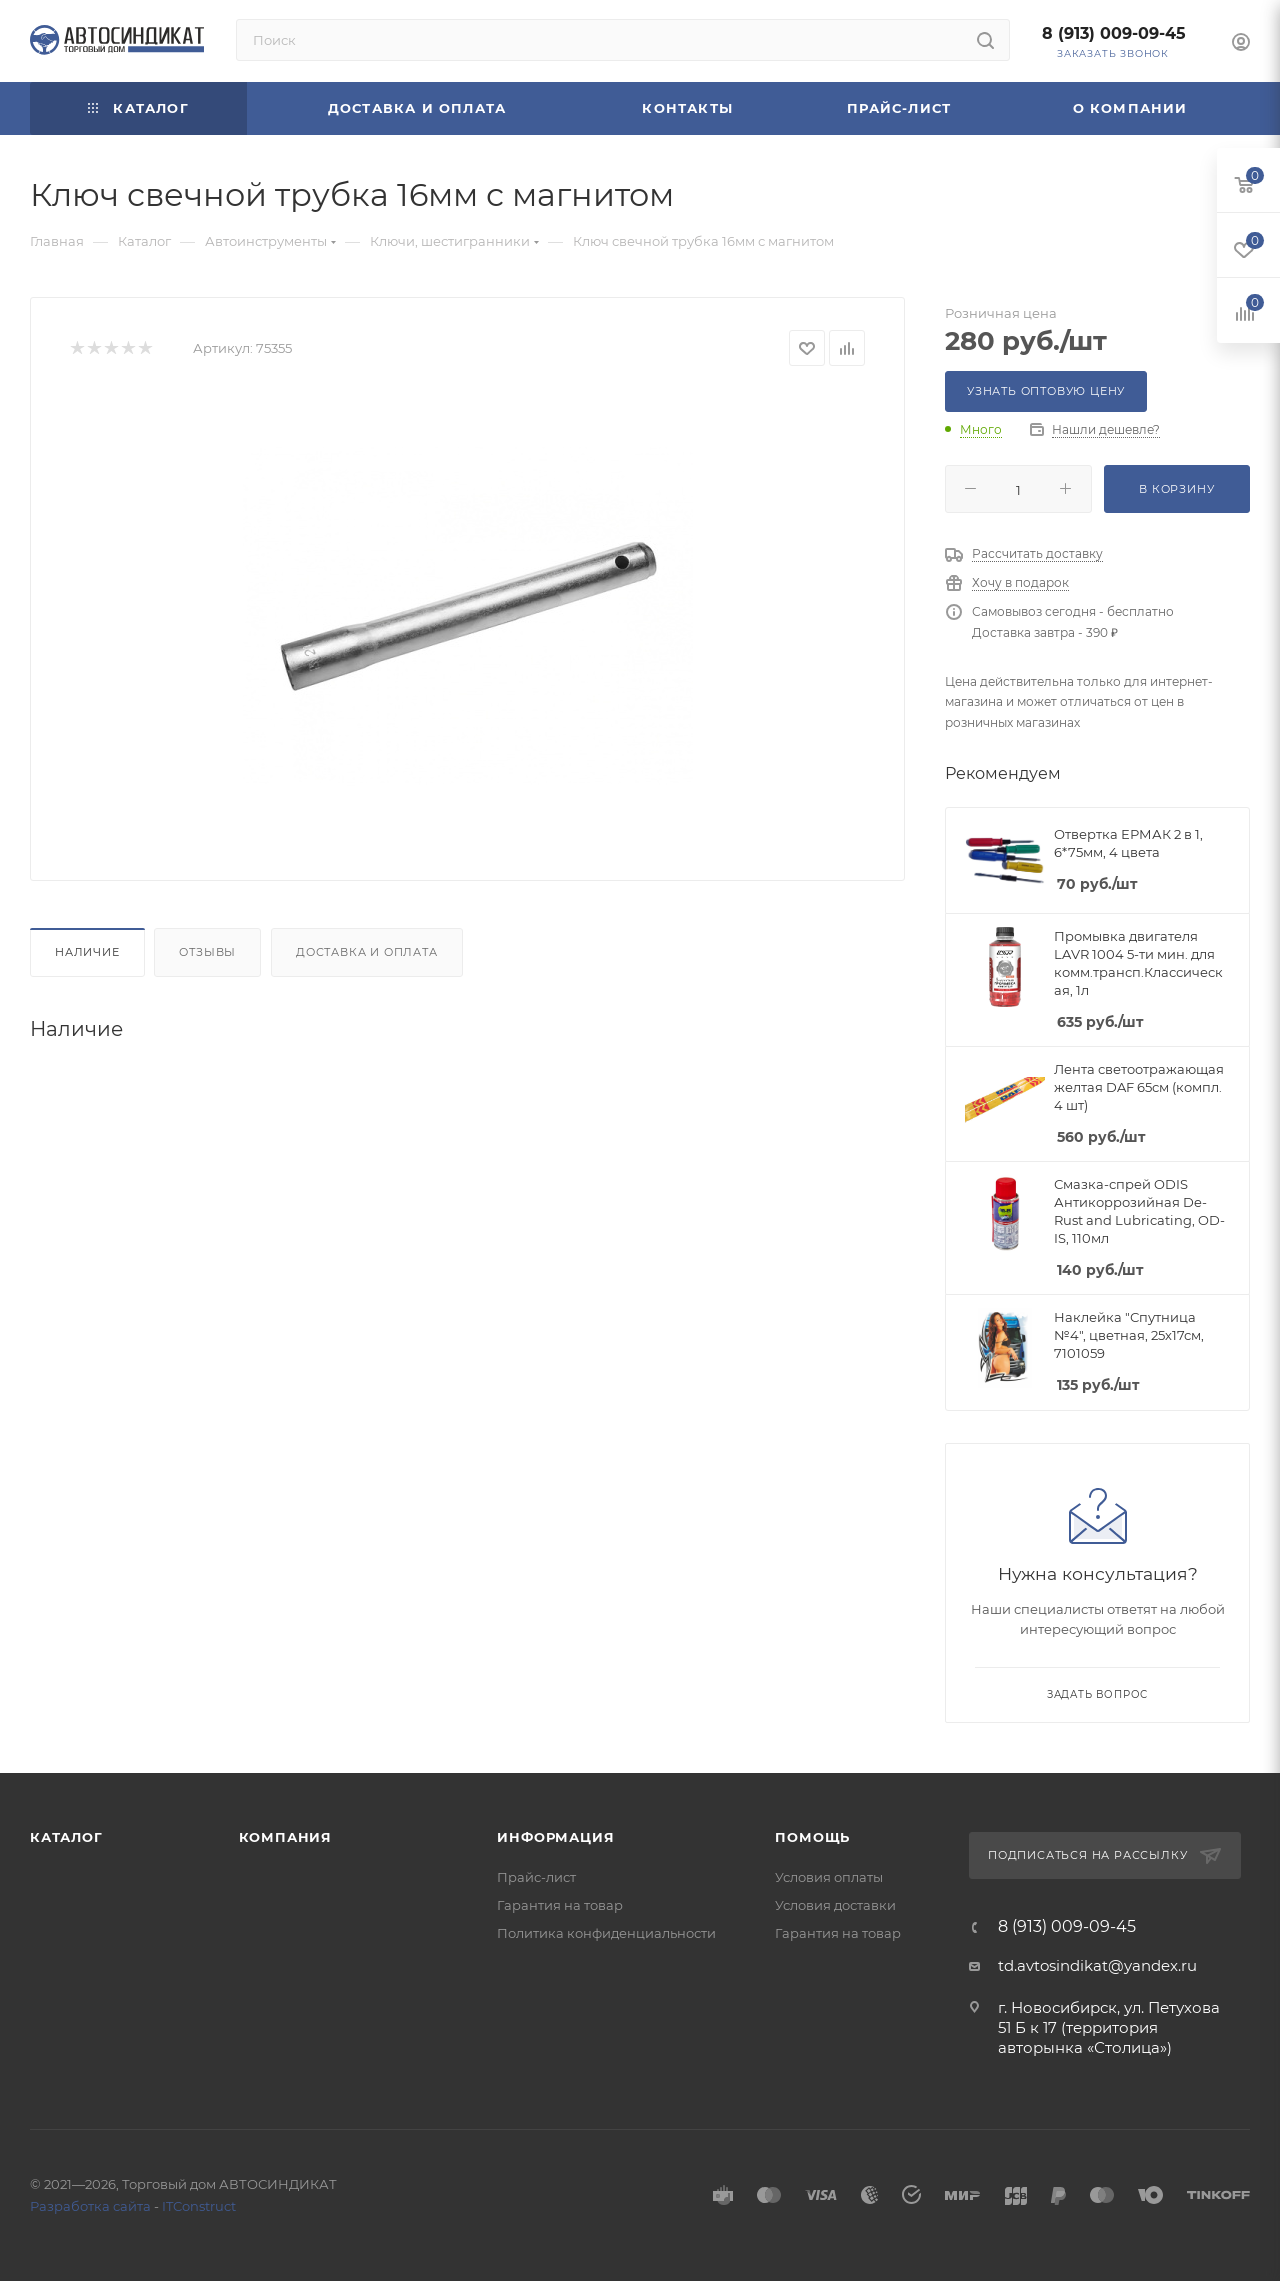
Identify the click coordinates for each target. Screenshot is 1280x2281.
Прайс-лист (536, 1877)
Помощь (812, 1837)
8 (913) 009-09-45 (1114, 33)
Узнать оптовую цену (1046, 391)
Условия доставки (835, 1905)
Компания (285, 1837)
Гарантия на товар (560, 1905)
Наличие (87, 952)
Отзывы (207, 952)
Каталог (66, 1837)
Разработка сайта (90, 2206)
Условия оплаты (829, 1877)
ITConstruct (199, 2206)
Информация (555, 1837)
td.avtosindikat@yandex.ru (1097, 1965)
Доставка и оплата (367, 952)
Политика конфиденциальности (606, 1933)
